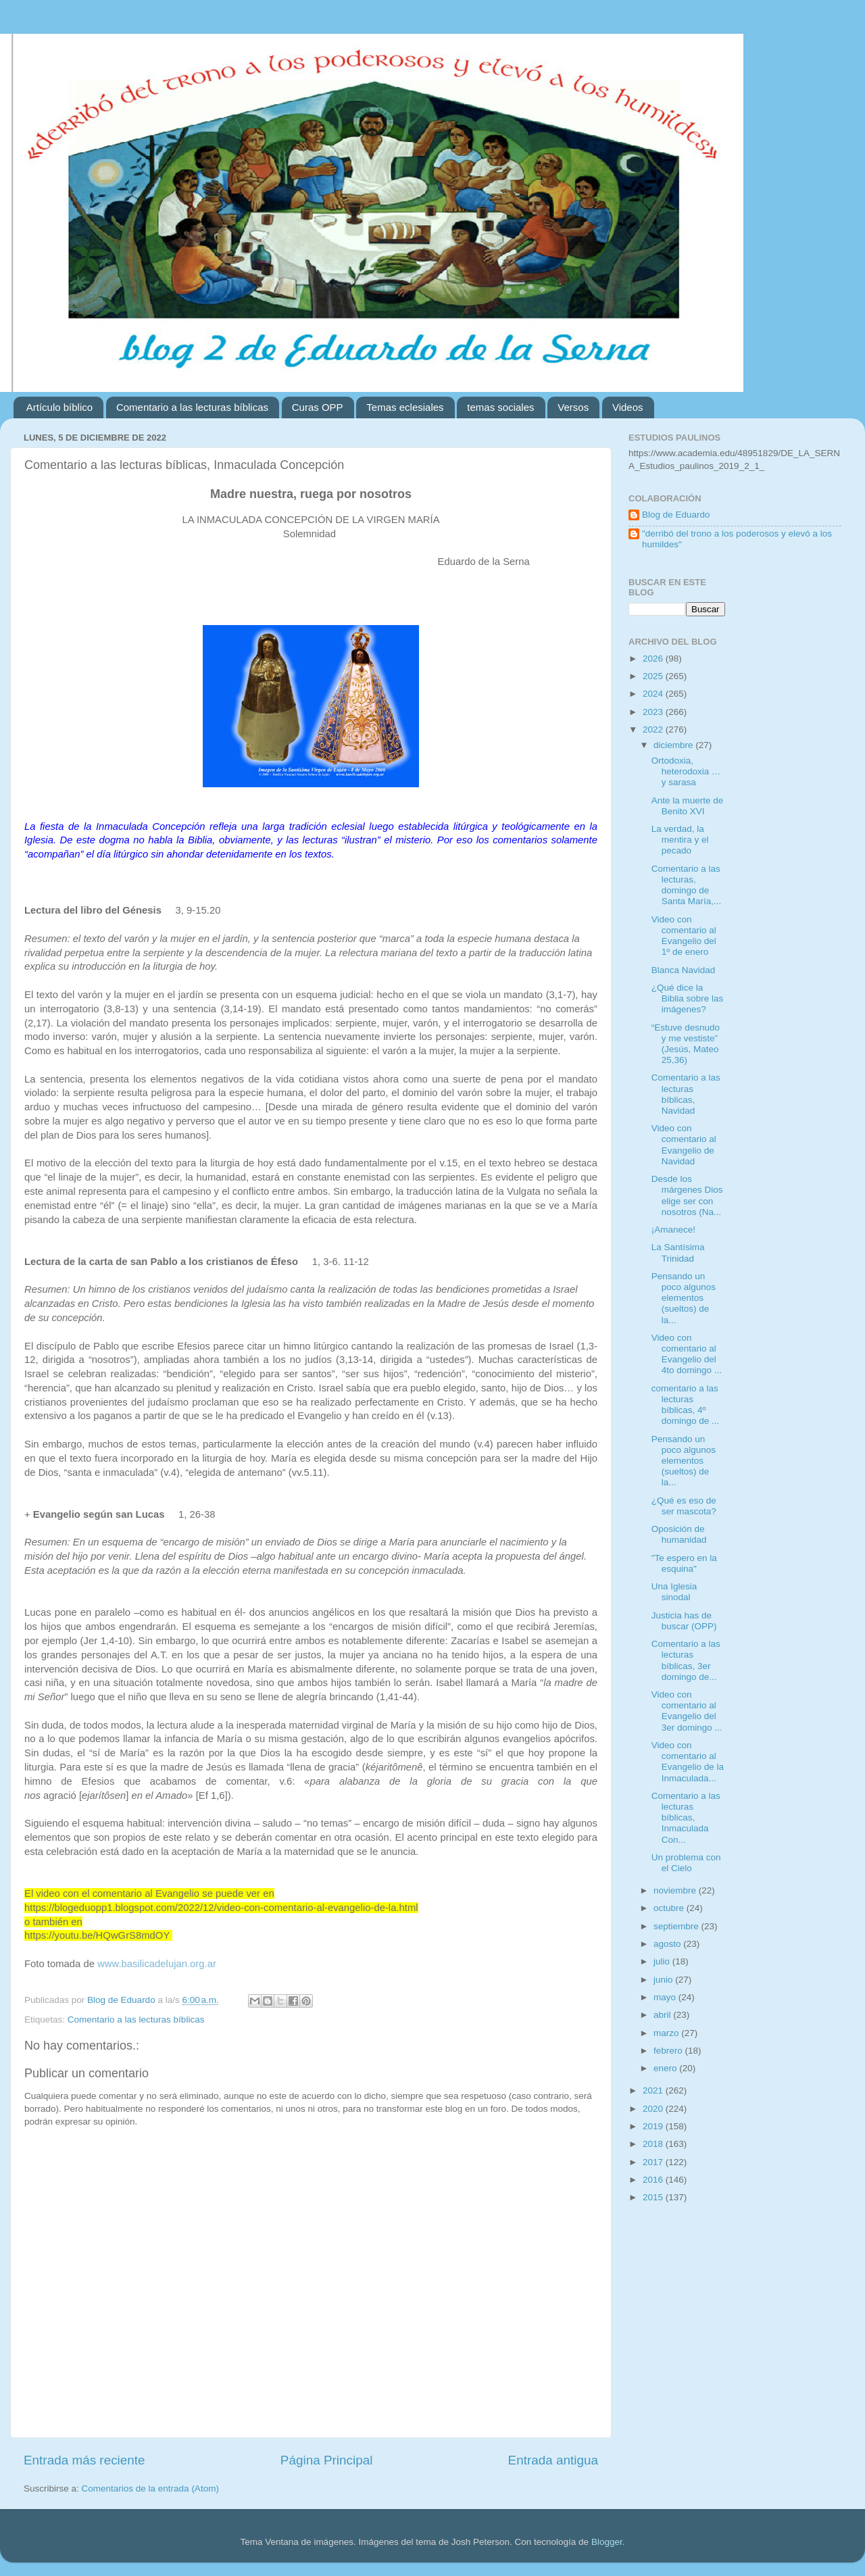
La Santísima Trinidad (678, 1252)
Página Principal (326, 2460)
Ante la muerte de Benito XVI (687, 805)
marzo (667, 2033)
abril (663, 2015)
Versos (573, 407)
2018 (654, 2144)
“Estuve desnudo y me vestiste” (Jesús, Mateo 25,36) (685, 1044)
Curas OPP (317, 407)
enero (666, 2068)
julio (662, 1961)
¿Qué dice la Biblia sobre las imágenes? (687, 998)
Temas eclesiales (404, 407)
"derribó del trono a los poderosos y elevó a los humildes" (737, 538)
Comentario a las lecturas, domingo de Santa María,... (686, 885)
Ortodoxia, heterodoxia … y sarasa (686, 771)
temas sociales (500, 407)
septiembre (677, 1926)
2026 (654, 658)
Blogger (606, 2542)
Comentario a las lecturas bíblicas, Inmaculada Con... (685, 1818)
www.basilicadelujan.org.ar (156, 1963)
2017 (654, 2162)
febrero (669, 2051)
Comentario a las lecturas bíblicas (192, 407)
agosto (668, 1944)
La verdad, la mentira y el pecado (680, 840)
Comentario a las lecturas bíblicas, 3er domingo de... (685, 1660)
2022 (654, 729)
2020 (654, 2109)
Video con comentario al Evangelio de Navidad (683, 1144)
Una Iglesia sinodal (674, 1591)
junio (664, 1980)
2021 (654, 2090)
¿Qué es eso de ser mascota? (683, 1505)
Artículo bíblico (59, 407)
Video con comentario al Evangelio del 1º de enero (683, 936)
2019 (654, 2126)
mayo (665, 1997)
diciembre (674, 745)
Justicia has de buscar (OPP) (684, 1620)
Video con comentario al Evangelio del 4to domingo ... (686, 1354)
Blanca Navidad (683, 970)
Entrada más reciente (84, 2460)
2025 (654, 676)
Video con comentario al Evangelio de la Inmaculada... (687, 1761)
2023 (654, 712)
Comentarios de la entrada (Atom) (150, 2488)
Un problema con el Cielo (686, 1862)
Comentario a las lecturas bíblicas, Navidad (685, 1094)
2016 (654, 2180)
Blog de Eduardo (676, 515)
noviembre (676, 1890)
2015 (654, 2197)
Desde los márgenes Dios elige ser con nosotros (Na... (687, 1195)
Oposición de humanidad (679, 1534)
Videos (627, 407)
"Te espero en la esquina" (684, 1563)
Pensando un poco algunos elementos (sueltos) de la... (683, 1298)
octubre (670, 1908)
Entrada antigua (553, 2460)
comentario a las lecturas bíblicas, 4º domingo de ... (685, 1405)
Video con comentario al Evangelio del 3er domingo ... (686, 1711)
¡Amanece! (673, 1229)
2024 (654, 694)
